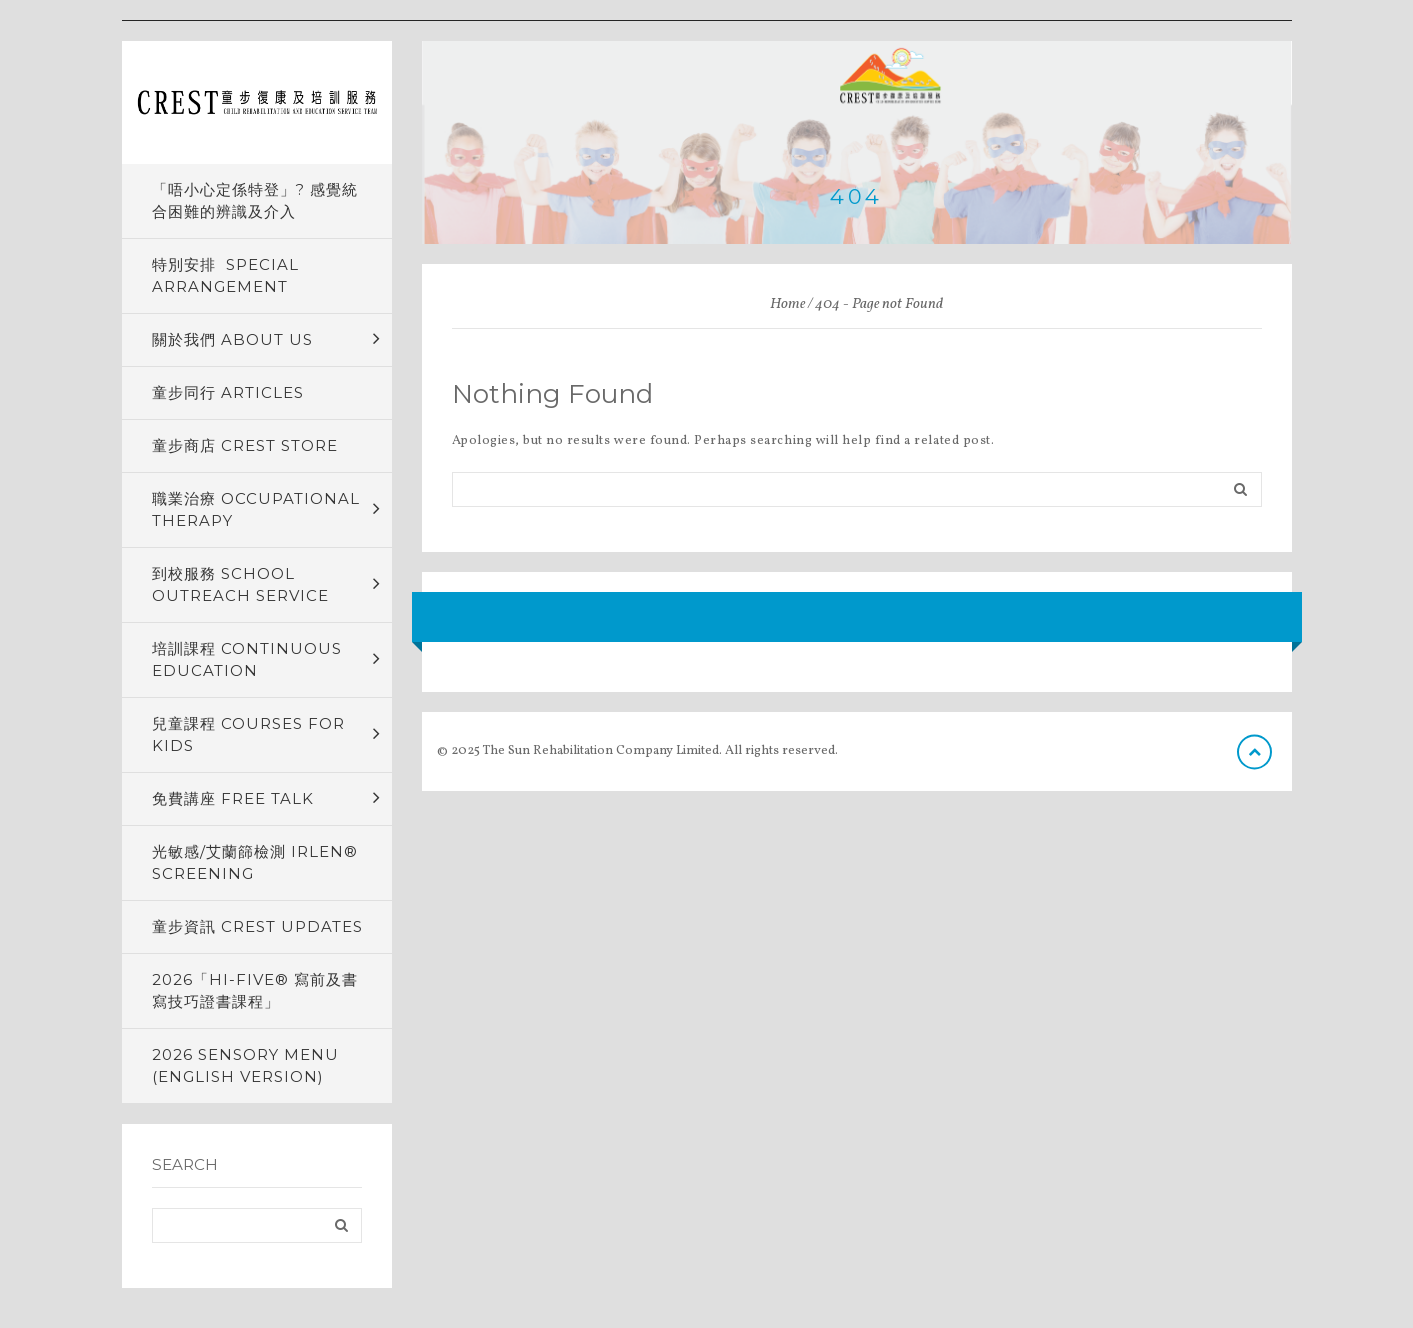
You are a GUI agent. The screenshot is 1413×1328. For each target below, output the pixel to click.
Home (787, 304)
